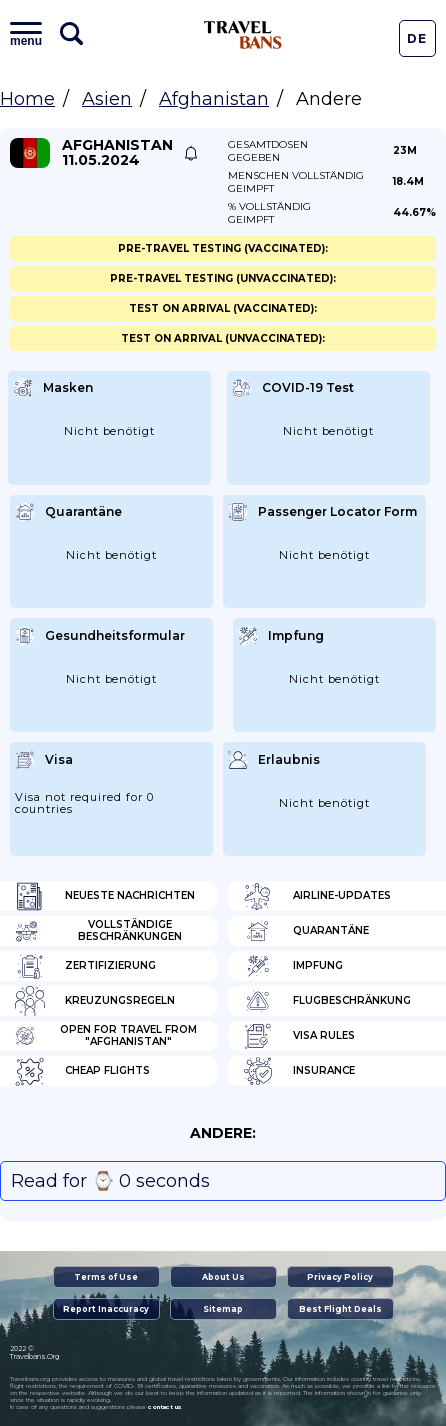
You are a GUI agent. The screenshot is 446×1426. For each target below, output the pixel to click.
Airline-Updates (317, 896)
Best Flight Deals (340, 1309)
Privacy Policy (340, 1277)
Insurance (299, 1071)
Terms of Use (106, 1277)
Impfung (293, 966)
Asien (107, 99)
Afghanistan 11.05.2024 (117, 153)
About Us (223, 1277)
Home (27, 99)
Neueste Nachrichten (105, 896)
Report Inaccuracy (106, 1309)
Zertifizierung (85, 966)
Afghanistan (214, 99)
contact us (164, 1407)
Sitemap (223, 1309)
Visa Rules (299, 1036)
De (417, 38)
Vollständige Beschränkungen (98, 931)
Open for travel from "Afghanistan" (106, 1036)
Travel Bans (243, 35)
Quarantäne (306, 931)
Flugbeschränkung (327, 1001)
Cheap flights (82, 1071)
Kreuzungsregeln (95, 1001)
